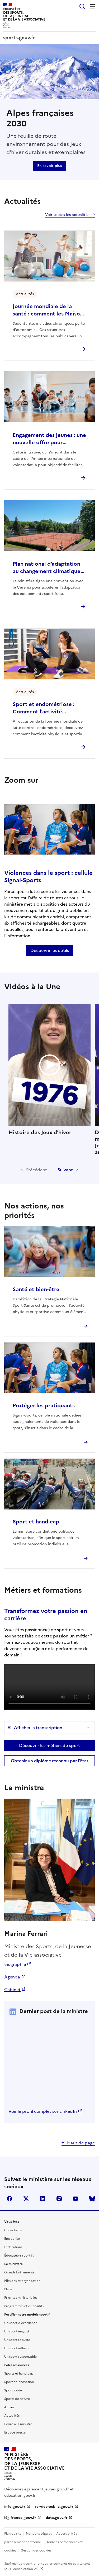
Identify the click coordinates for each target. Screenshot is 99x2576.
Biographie (15, 1964)
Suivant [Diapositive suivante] (65, 1170)
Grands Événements (19, 2272)
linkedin (42, 2198)
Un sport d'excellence (20, 2323)
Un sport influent (17, 2348)
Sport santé (13, 2390)
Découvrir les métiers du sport (49, 1745)
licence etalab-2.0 (25, 2569)
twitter (26, 2198)
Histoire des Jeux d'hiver (49, 1070)
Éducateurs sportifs (19, 2255)
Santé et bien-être (36, 1289)
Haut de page (81, 2143)
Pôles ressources (16, 2365)
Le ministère (13, 2264)
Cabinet (12, 1989)
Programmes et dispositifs (24, 2306)
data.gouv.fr (57, 2517)
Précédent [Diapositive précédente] (36, 1170)
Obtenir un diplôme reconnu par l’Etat (49, 1761)
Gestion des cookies (36, 2550)
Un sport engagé (16, 2331)
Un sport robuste (17, 2339)
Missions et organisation (22, 2280)
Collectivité (13, 2230)
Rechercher (82, 6)
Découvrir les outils (49, 950)
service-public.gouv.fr (54, 2506)
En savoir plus (49, 166)
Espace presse (15, 2432)
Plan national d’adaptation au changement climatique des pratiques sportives (47, 567)
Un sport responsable (20, 2356)
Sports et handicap (18, 2373)
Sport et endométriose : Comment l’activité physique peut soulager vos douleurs (47, 707)
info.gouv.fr (14, 2506)
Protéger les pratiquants (44, 1405)
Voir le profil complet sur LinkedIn (42, 2111)
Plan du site (12, 2533)
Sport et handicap (36, 1521)
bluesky (92, 2198)
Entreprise (12, 2238)
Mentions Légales (39, 2533)
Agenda (12, 1977)
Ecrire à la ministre (18, 2424)
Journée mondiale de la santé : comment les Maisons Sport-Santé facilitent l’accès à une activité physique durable (49, 310)
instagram (59, 2198)
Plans (8, 2289)
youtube (75, 2198)
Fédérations (13, 2247)
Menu (92, 6)
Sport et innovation (19, 2382)
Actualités (12, 2415)
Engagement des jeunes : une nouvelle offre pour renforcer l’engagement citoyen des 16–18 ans (49, 438)
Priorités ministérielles (20, 2297)
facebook (9, 2198)
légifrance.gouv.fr (20, 2517)
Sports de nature (17, 2398)
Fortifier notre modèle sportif (27, 2314)
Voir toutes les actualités (67, 215)
